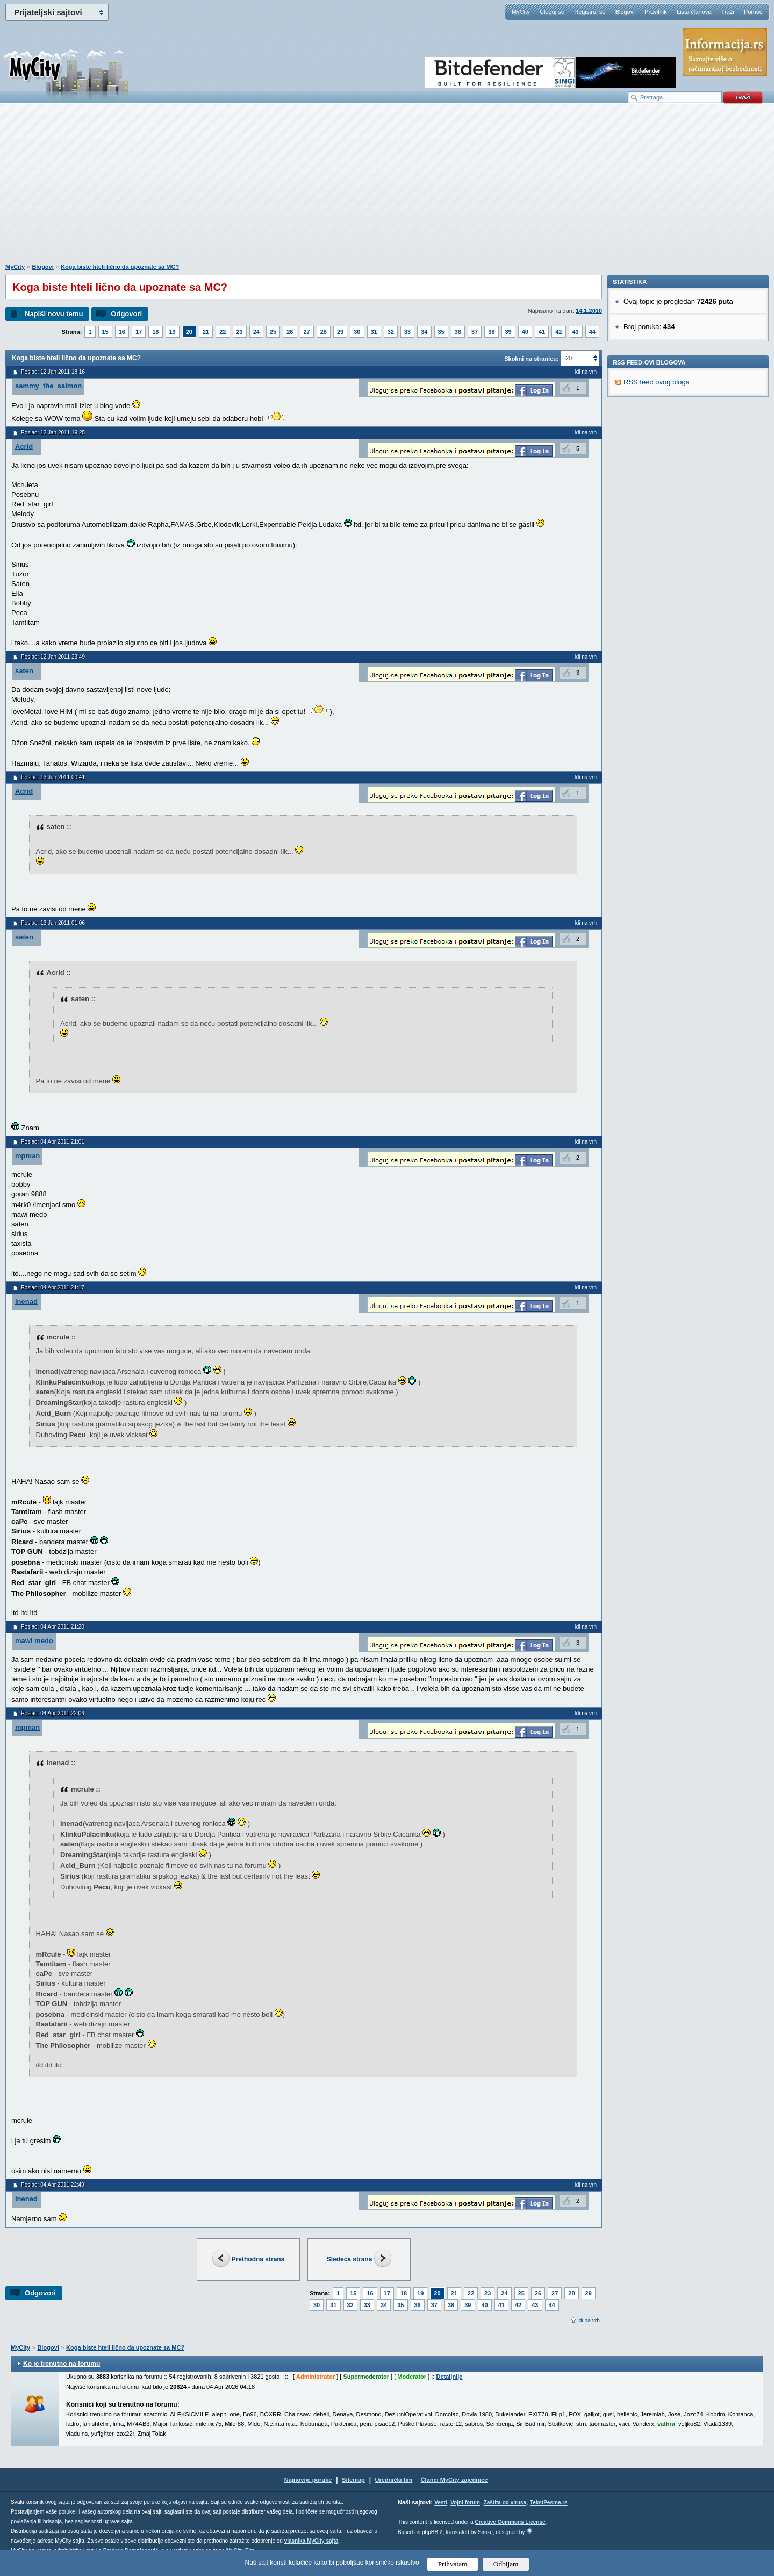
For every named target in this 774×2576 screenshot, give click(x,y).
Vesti (440, 2503)
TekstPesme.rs (549, 2503)
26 (289, 332)
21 (206, 332)
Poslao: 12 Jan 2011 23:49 (53, 657)
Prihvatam (453, 2564)
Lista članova (694, 12)
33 (407, 332)
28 (323, 332)
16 (122, 332)
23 (239, 332)
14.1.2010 (589, 311)
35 (441, 332)
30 (357, 332)
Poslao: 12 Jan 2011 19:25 (53, 433)
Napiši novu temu (54, 314)
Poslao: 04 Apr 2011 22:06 (52, 1713)
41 (542, 332)
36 (458, 332)
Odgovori (126, 314)
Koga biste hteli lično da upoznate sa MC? (120, 266)
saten (24, 671)
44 (592, 332)
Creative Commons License (510, 2522)
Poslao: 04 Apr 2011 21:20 (52, 1627)
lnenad (26, 1301)
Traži (727, 12)
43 (575, 332)
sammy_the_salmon (48, 386)
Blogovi (625, 12)
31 (374, 332)
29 (340, 332)
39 (508, 332)
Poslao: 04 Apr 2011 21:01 (52, 1142)
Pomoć (753, 12)
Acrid (24, 447)
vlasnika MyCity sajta (311, 2541)
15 (105, 332)
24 (256, 332)
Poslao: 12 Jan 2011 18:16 (53, 372)
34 (424, 332)
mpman (27, 1156)
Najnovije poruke (308, 2480)
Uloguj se (552, 12)
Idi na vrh (588, 2320)
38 (491, 332)
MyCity (521, 12)
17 (138, 332)
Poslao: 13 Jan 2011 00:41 (53, 777)
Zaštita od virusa (505, 2503)
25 (273, 332)
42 (558, 332)
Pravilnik (655, 12)
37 (474, 332)
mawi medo (34, 1641)
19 (172, 332)
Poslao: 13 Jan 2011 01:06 (53, 923)
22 (222, 332)
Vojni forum (465, 2503)
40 (525, 332)
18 (155, 332)
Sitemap (353, 2480)
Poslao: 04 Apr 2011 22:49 (52, 2185)
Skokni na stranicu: (531, 358)
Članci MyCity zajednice (454, 2480)
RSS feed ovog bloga (657, 530)
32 (391, 332)
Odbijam (506, 2564)
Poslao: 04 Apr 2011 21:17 (52, 1287)
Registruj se (589, 12)
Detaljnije (449, 2376)
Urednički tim (394, 2480)
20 (189, 332)
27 (307, 332)
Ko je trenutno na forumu (61, 2363)
